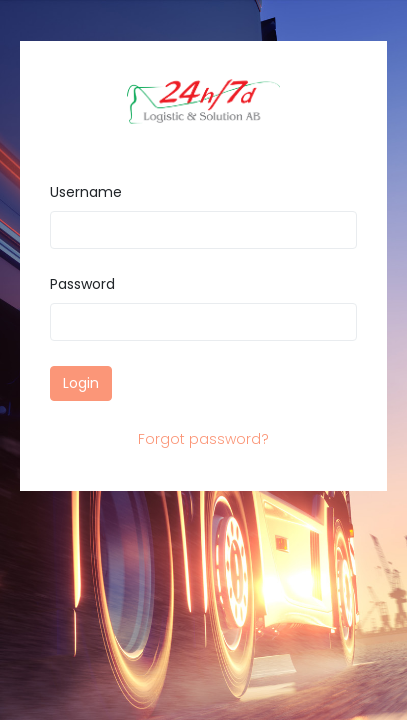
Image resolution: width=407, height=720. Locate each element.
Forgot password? (203, 439)
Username (86, 192)
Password (82, 284)
